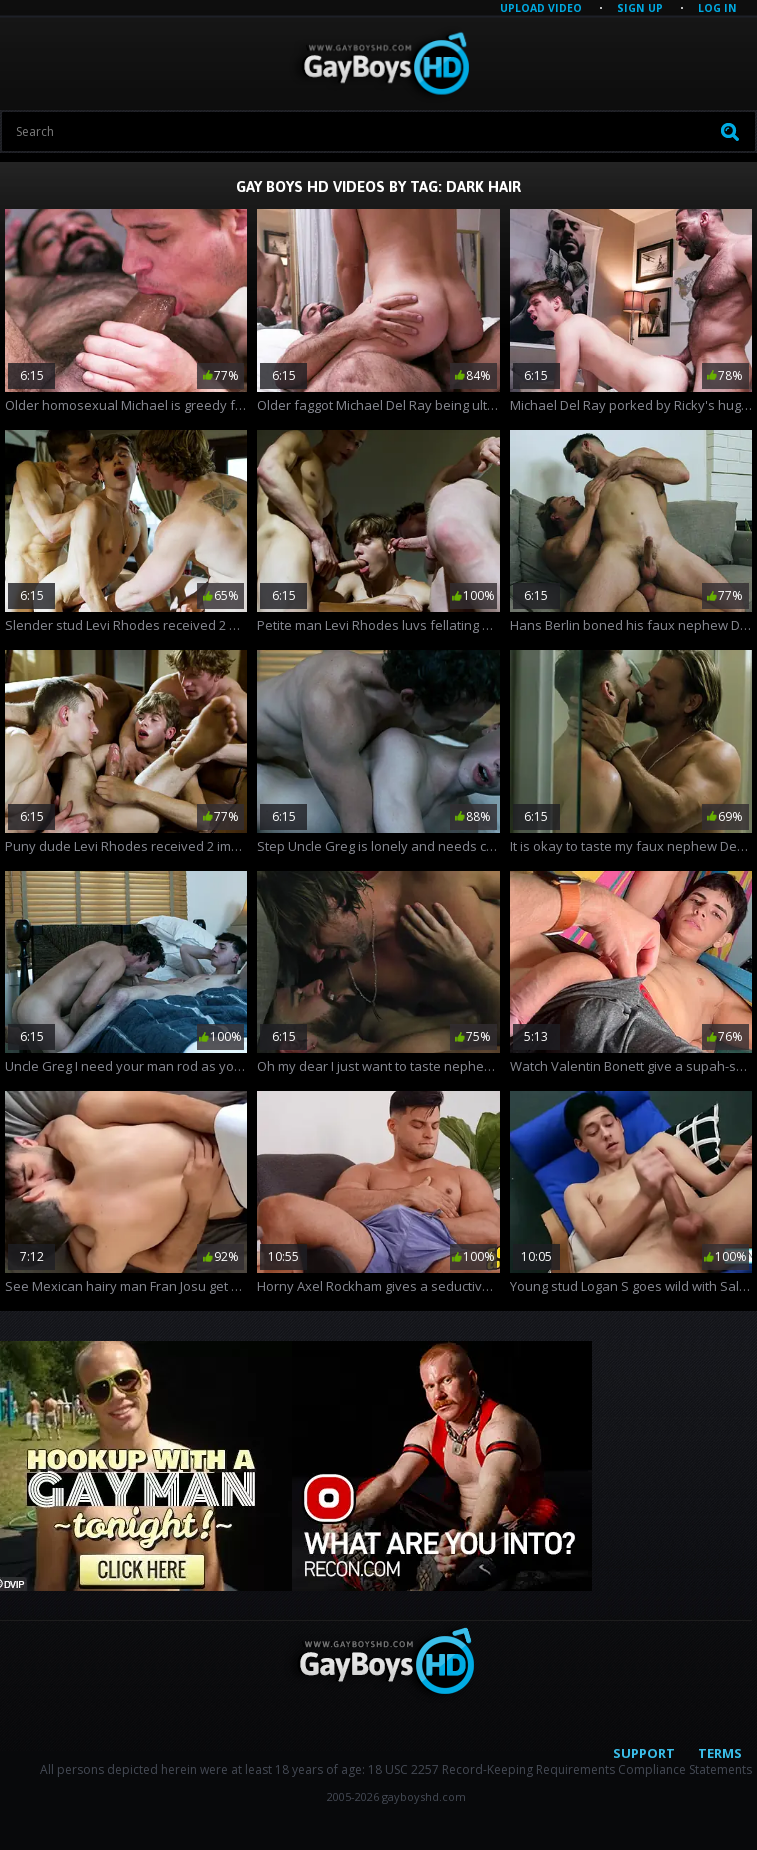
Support (644, 1753)
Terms (720, 1753)
